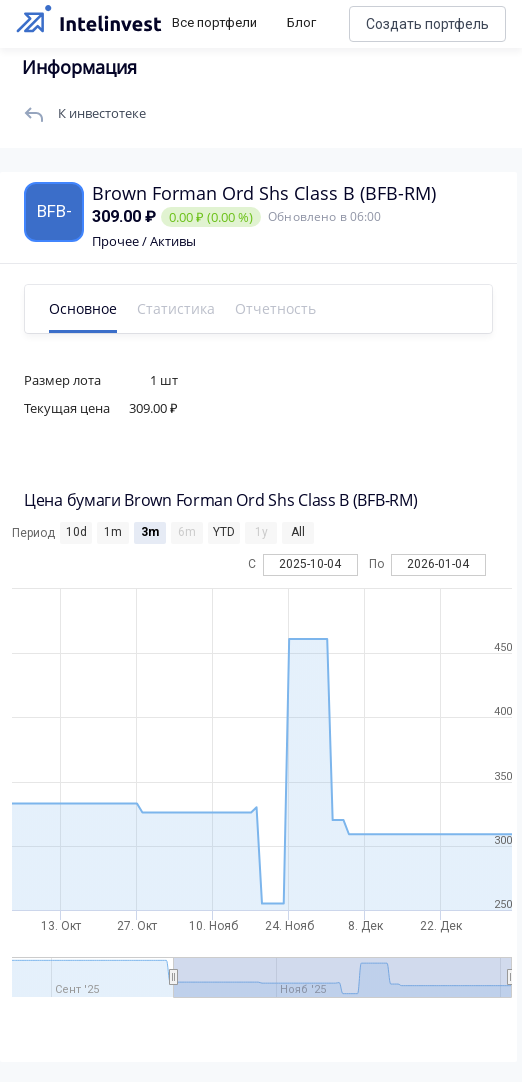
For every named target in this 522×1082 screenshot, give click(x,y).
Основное (83, 308)
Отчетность (275, 308)
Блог (301, 22)
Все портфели (214, 22)
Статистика (176, 308)
